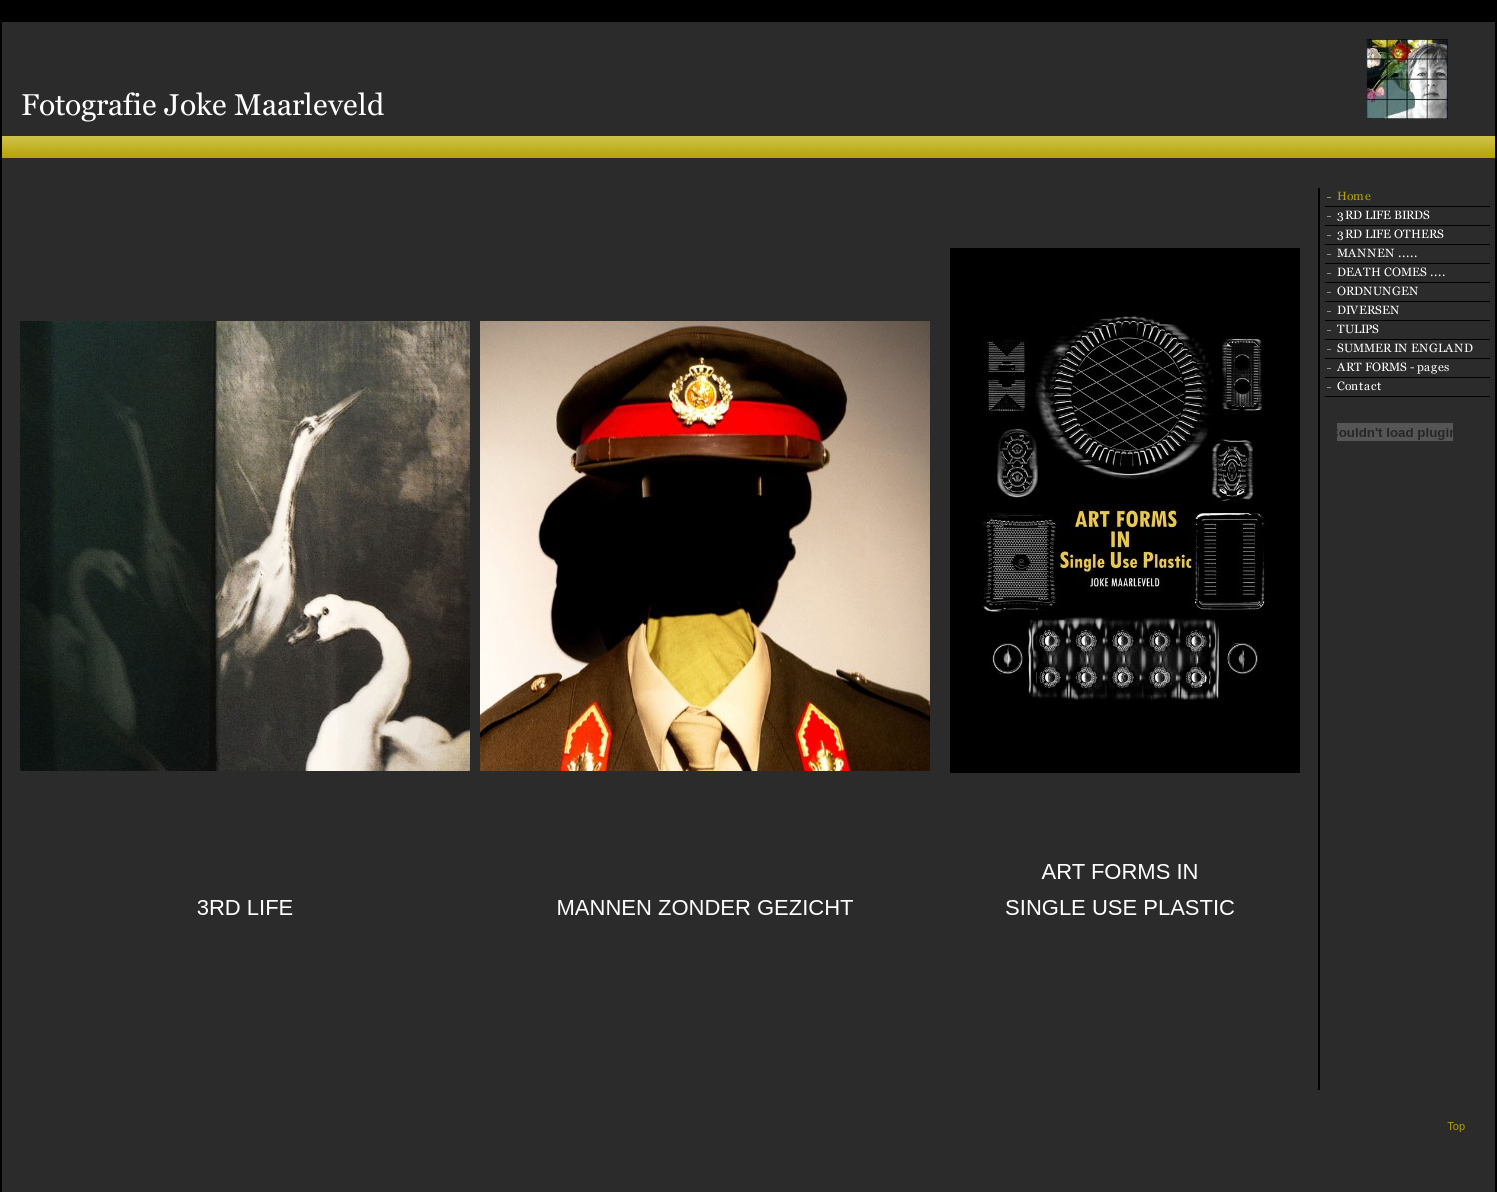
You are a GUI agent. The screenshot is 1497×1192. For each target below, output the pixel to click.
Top (1456, 1126)
